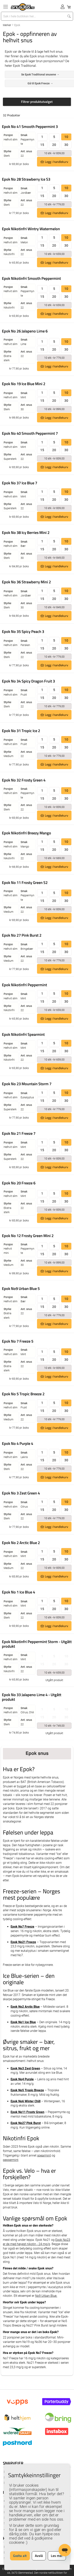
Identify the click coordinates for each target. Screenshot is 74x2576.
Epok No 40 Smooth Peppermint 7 (30, 433)
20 (54, 145)
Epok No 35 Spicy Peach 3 (23, 631)
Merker (7, 25)
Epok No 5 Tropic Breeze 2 (23, 1394)
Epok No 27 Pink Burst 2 (21, 935)
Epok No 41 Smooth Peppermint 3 (30, 126)
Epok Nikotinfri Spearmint (23, 1034)
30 (66, 145)
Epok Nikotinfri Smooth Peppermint (31, 278)
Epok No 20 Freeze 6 (18, 1183)
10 (66, 137)
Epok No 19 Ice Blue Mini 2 (23, 384)
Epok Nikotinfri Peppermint (24, 985)
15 (42, 145)
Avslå (39, 2555)
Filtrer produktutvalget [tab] (37, 101)
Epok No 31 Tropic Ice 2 (21, 731)
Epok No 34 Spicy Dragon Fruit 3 (28, 681)
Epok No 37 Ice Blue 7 (19, 483)
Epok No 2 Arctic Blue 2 (21, 1543)
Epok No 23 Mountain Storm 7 (26, 1084)
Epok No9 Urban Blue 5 (21, 1288)
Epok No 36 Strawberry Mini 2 (26, 582)
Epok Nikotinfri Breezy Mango (26, 833)
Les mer (57, 2555)
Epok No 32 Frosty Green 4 (23, 780)
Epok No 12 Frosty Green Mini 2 (28, 1236)
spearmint (44, 2155)
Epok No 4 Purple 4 (17, 1443)
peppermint (10, 2160)
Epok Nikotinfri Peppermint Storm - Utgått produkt (37, 1644)
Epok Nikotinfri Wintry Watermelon (31, 229)
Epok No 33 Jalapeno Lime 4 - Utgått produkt (31, 1697)
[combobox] (34, 16)
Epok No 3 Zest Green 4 (21, 1493)
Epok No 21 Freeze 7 (18, 1133)
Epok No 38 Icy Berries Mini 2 (26, 532)
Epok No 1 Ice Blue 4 (18, 1592)
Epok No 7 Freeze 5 (17, 1341)
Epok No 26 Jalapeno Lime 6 (25, 331)
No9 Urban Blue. (46, 2296)
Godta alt (20, 2555)
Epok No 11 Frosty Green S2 (25, 882)
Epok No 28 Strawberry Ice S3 (26, 179)
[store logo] (23, 7)
